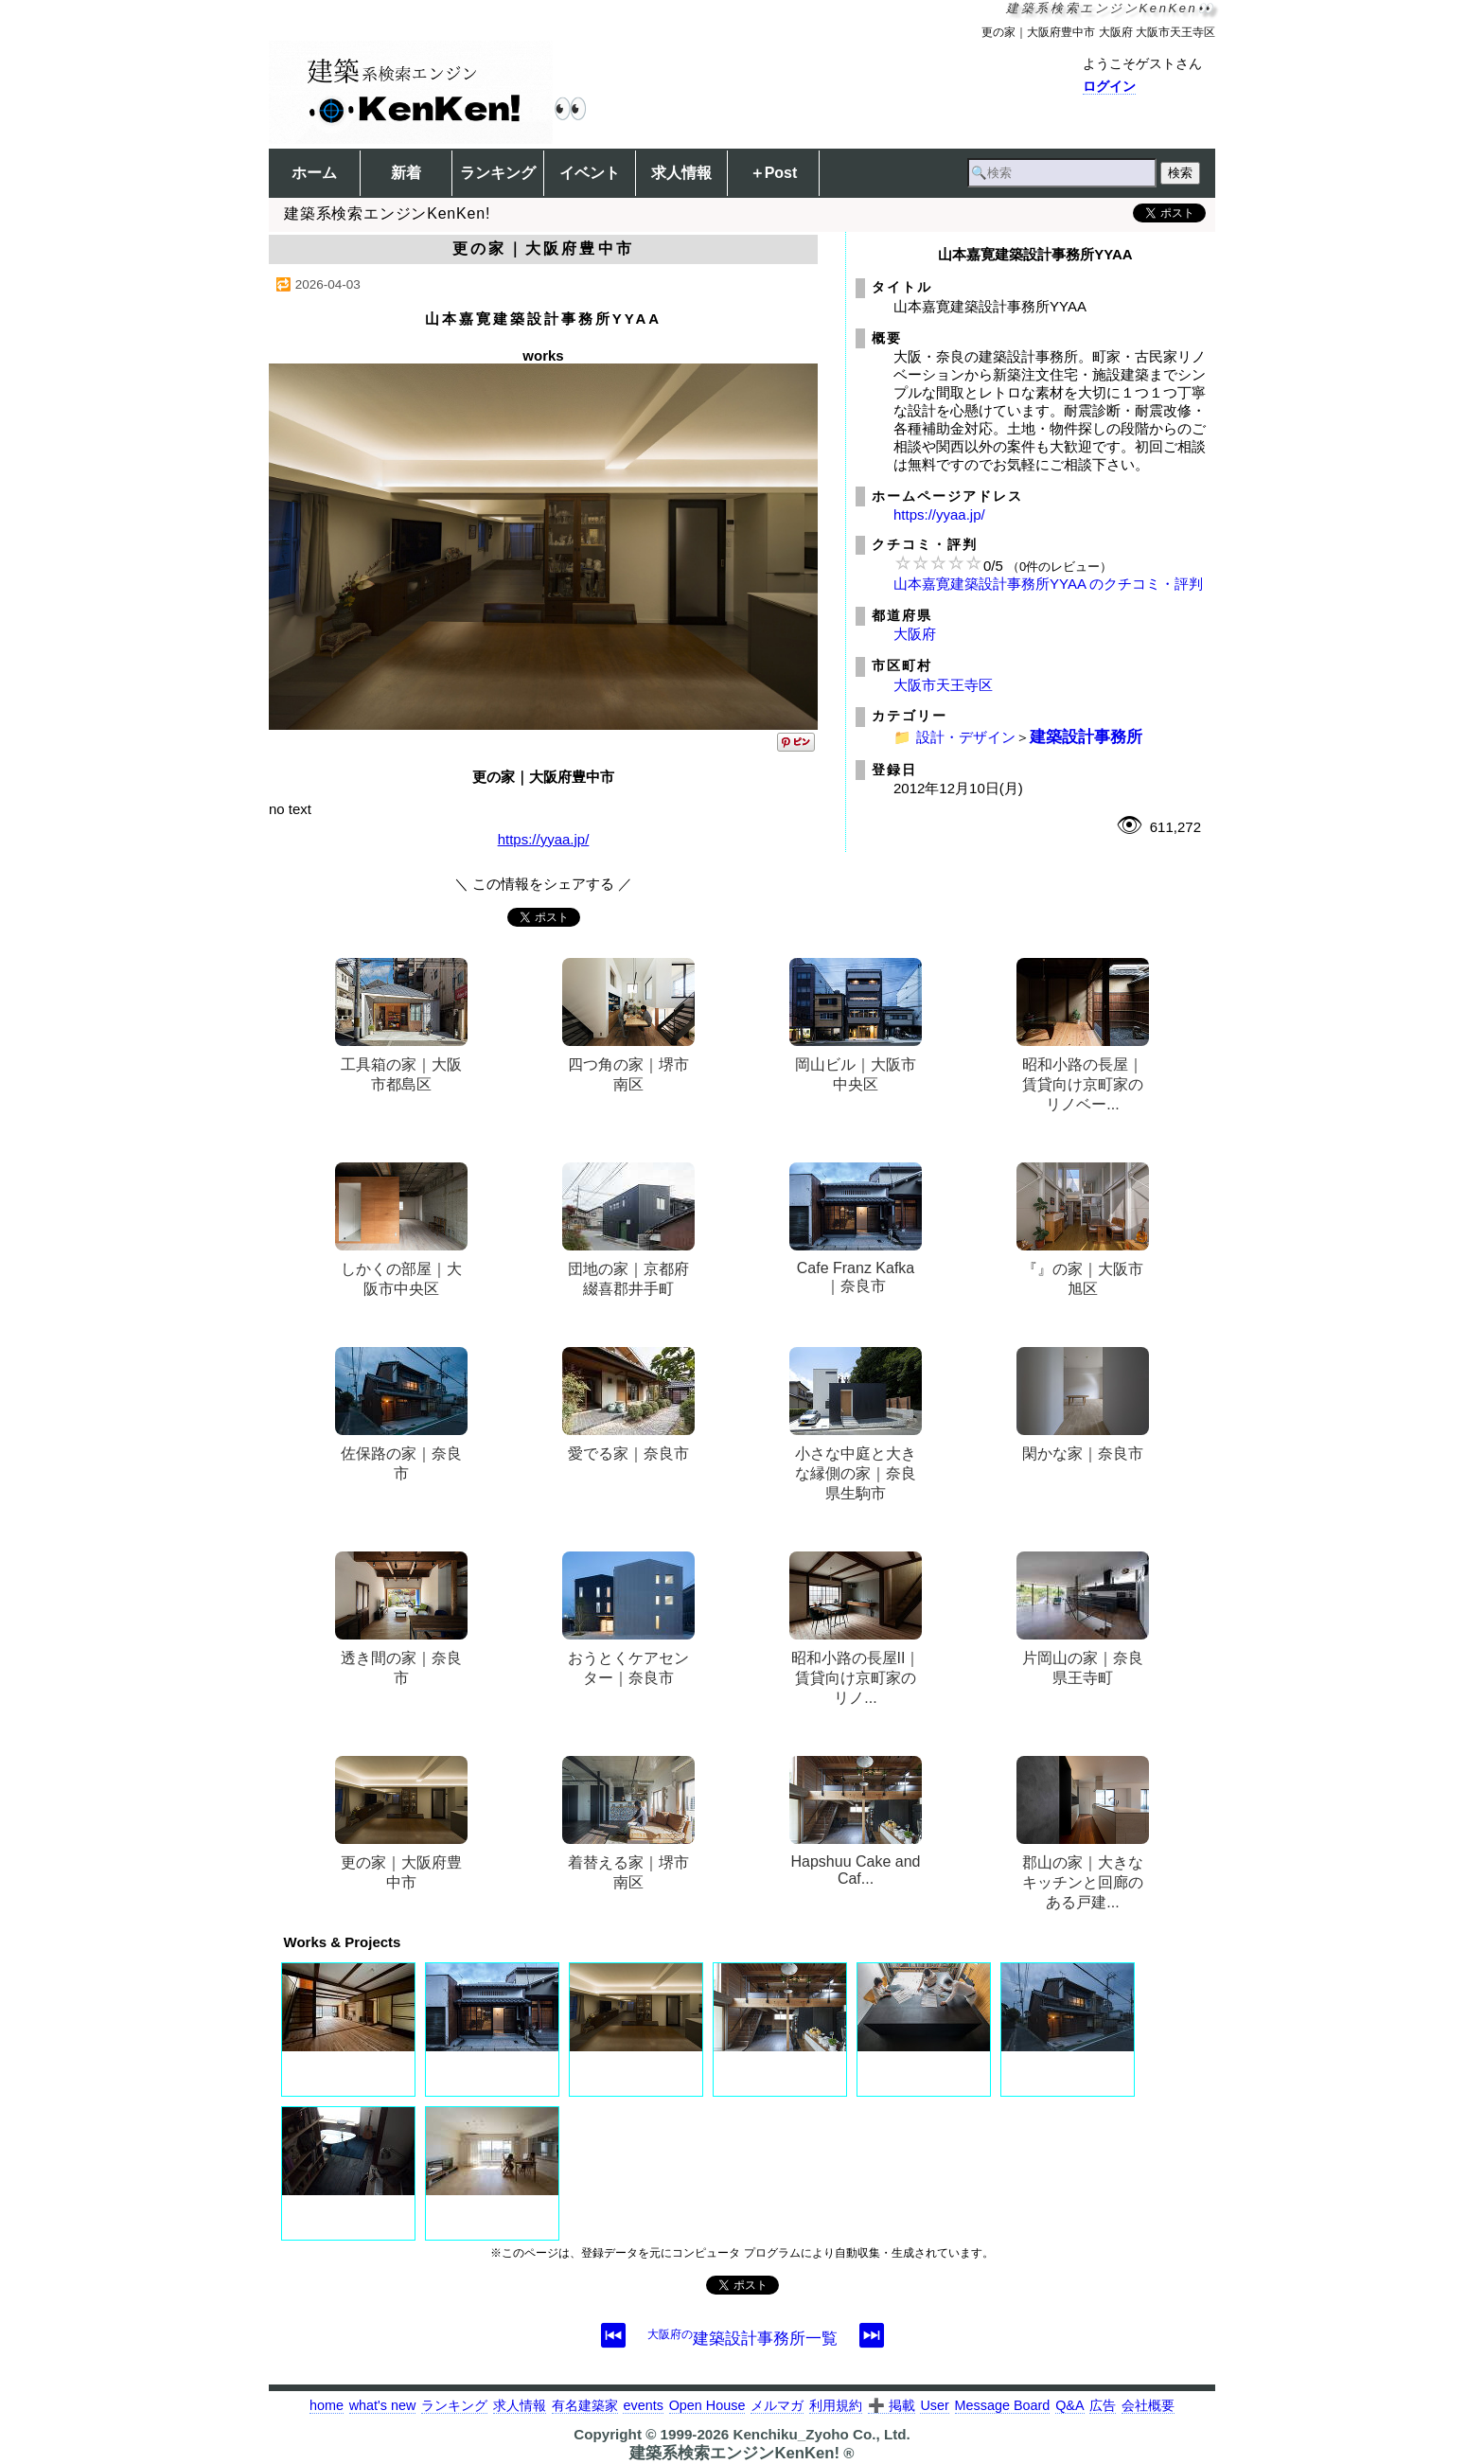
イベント (589, 173)
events (642, 2405)
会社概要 (1148, 2405)
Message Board (1003, 2405)
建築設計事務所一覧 (742, 2338)
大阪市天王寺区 (943, 685)
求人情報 (681, 173)
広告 (1102, 2405)
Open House (707, 2405)
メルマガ (777, 2405)
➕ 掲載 (891, 2405)
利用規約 (835, 2405)
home (326, 2405)
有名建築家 (585, 2405)
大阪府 (914, 634)
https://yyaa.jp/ (544, 839)
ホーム (314, 173)
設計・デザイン (966, 737)
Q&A (1069, 2405)
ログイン (1109, 86)
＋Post (774, 173)
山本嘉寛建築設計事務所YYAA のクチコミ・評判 (1048, 584)
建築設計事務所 (1086, 736)
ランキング (498, 173)
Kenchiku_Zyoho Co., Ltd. (821, 2434)
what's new (382, 2405)
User (934, 2405)
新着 (406, 173)
